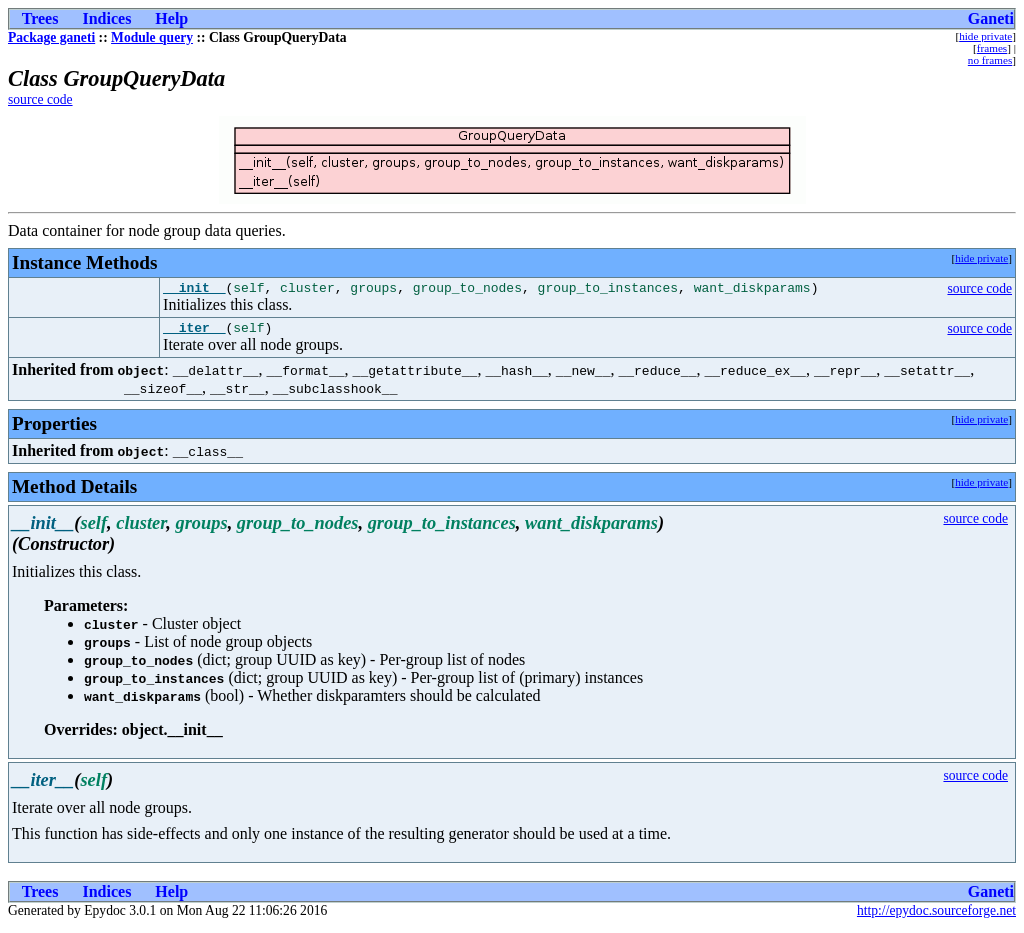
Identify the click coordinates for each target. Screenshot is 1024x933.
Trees (40, 18)
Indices (106, 18)
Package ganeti (51, 37)
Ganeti (991, 18)
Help (171, 18)
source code (40, 99)
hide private (985, 36)
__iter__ (194, 333)
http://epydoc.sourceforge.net (936, 916)
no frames (990, 60)
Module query (152, 37)
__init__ (194, 290)
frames (992, 48)
